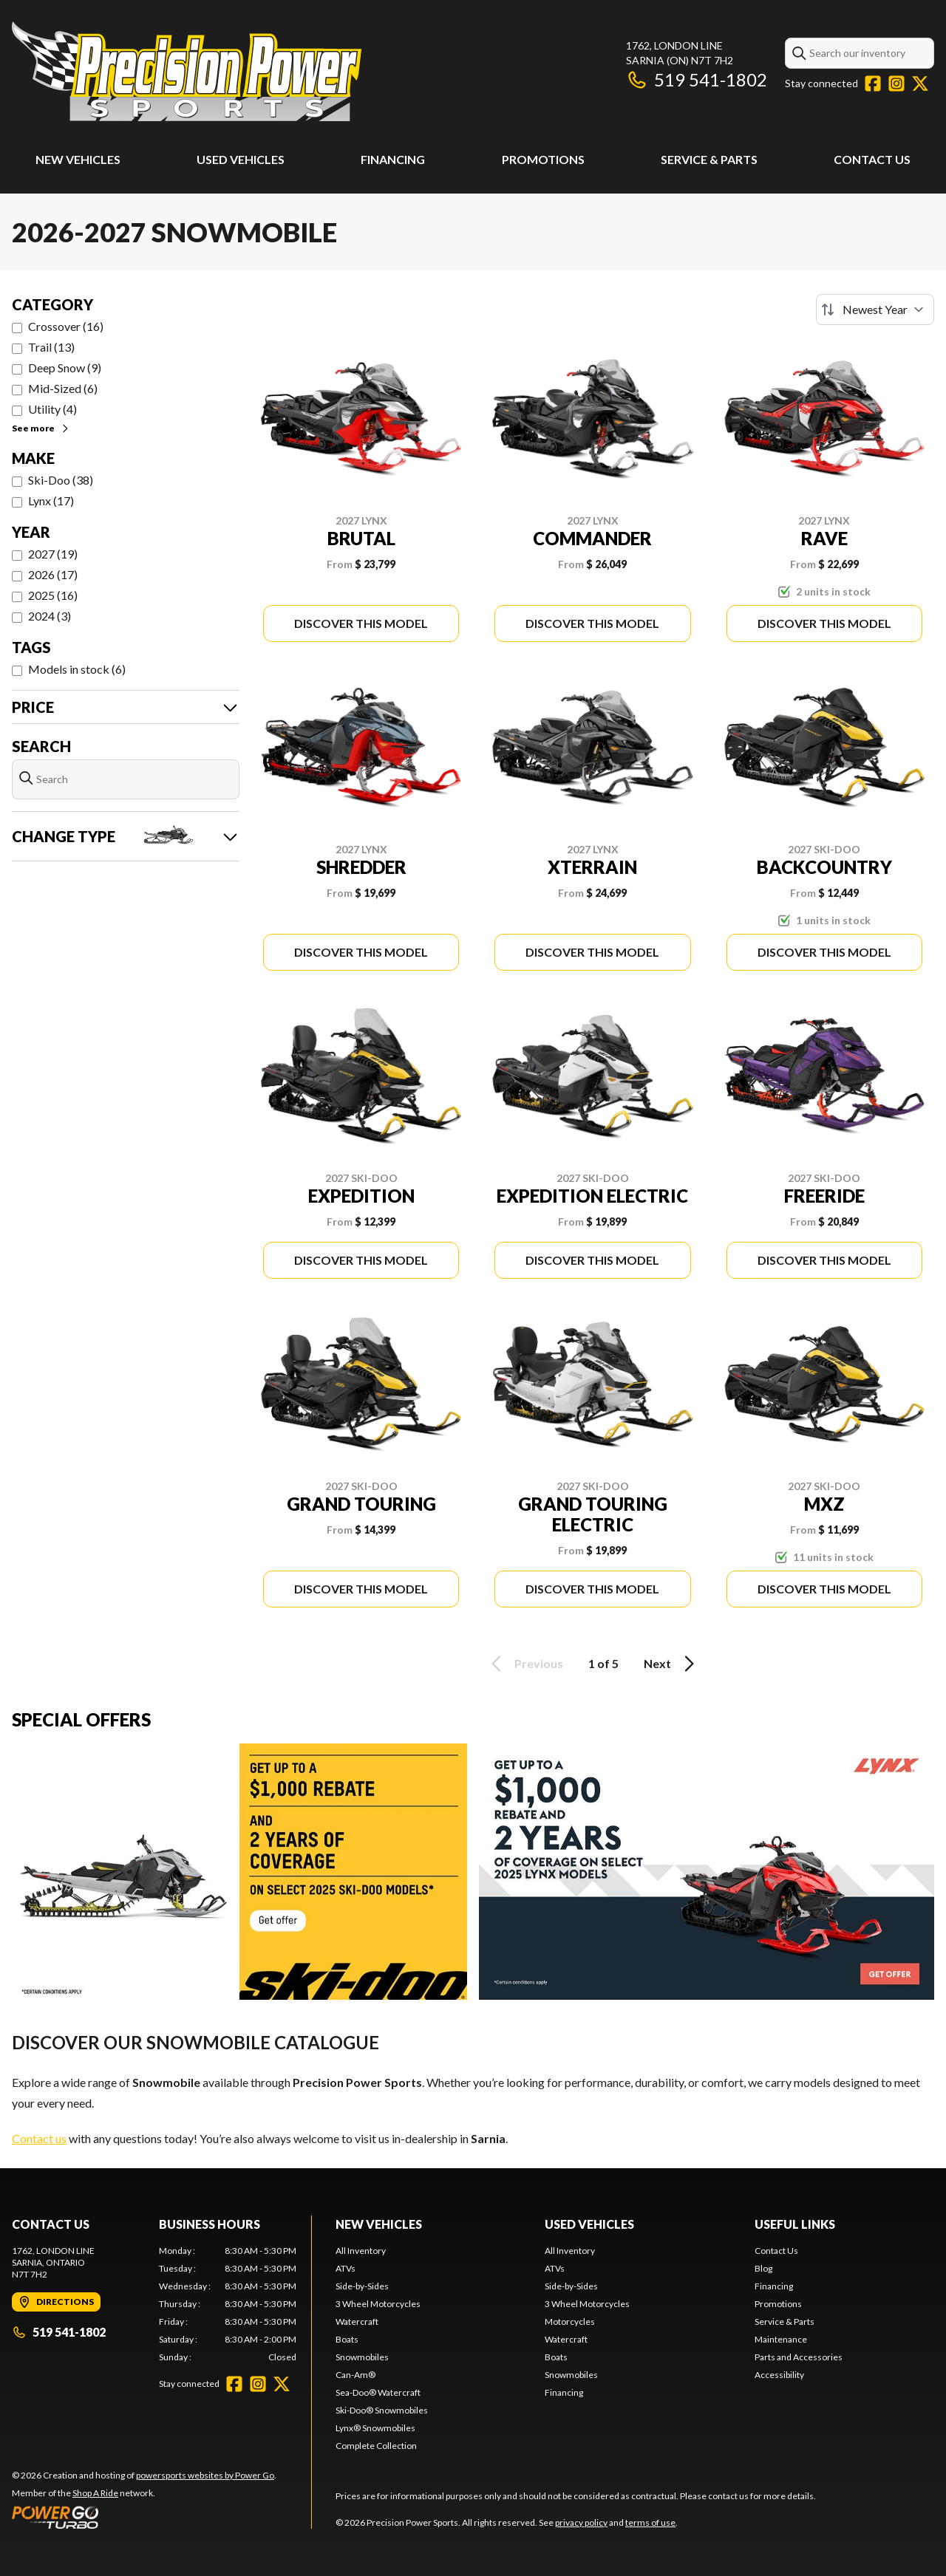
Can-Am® (355, 2374)
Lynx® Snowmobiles (375, 2427)
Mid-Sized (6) (63, 388)
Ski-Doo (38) (60, 480)
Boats (347, 2339)
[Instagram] (896, 83)
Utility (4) (52, 409)
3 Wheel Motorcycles (378, 2303)
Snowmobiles (362, 2357)
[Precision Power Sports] (186, 71)
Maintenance (781, 2339)
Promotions (543, 159)
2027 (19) (53, 554)
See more (41, 428)
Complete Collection (376, 2445)
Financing (393, 159)
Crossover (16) (65, 326)
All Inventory (361, 2250)
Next (671, 1664)
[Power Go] (144, 2517)
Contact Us (872, 159)
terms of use (650, 2522)
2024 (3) (49, 616)
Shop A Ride (95, 2492)
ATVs (345, 2268)
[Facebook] (873, 83)
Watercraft (357, 2321)
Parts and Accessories (799, 2357)
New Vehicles (77, 159)
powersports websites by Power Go (205, 2475)
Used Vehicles (241, 159)
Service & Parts (709, 159)
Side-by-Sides (362, 2286)
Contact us (39, 2138)
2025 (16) (53, 595)
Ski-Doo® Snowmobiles (382, 2410)
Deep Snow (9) (64, 368)
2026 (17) (53, 574)
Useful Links (795, 2224)
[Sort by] (875, 309)
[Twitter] (920, 83)
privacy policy (581, 2522)
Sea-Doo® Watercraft (378, 2392)
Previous (524, 1664)
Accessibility (779, 2374)
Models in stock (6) (77, 669)
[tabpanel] (228, 2304)
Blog (763, 2268)
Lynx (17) (51, 500)
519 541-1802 (696, 79)
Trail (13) (51, 347)
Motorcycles (570, 2321)
